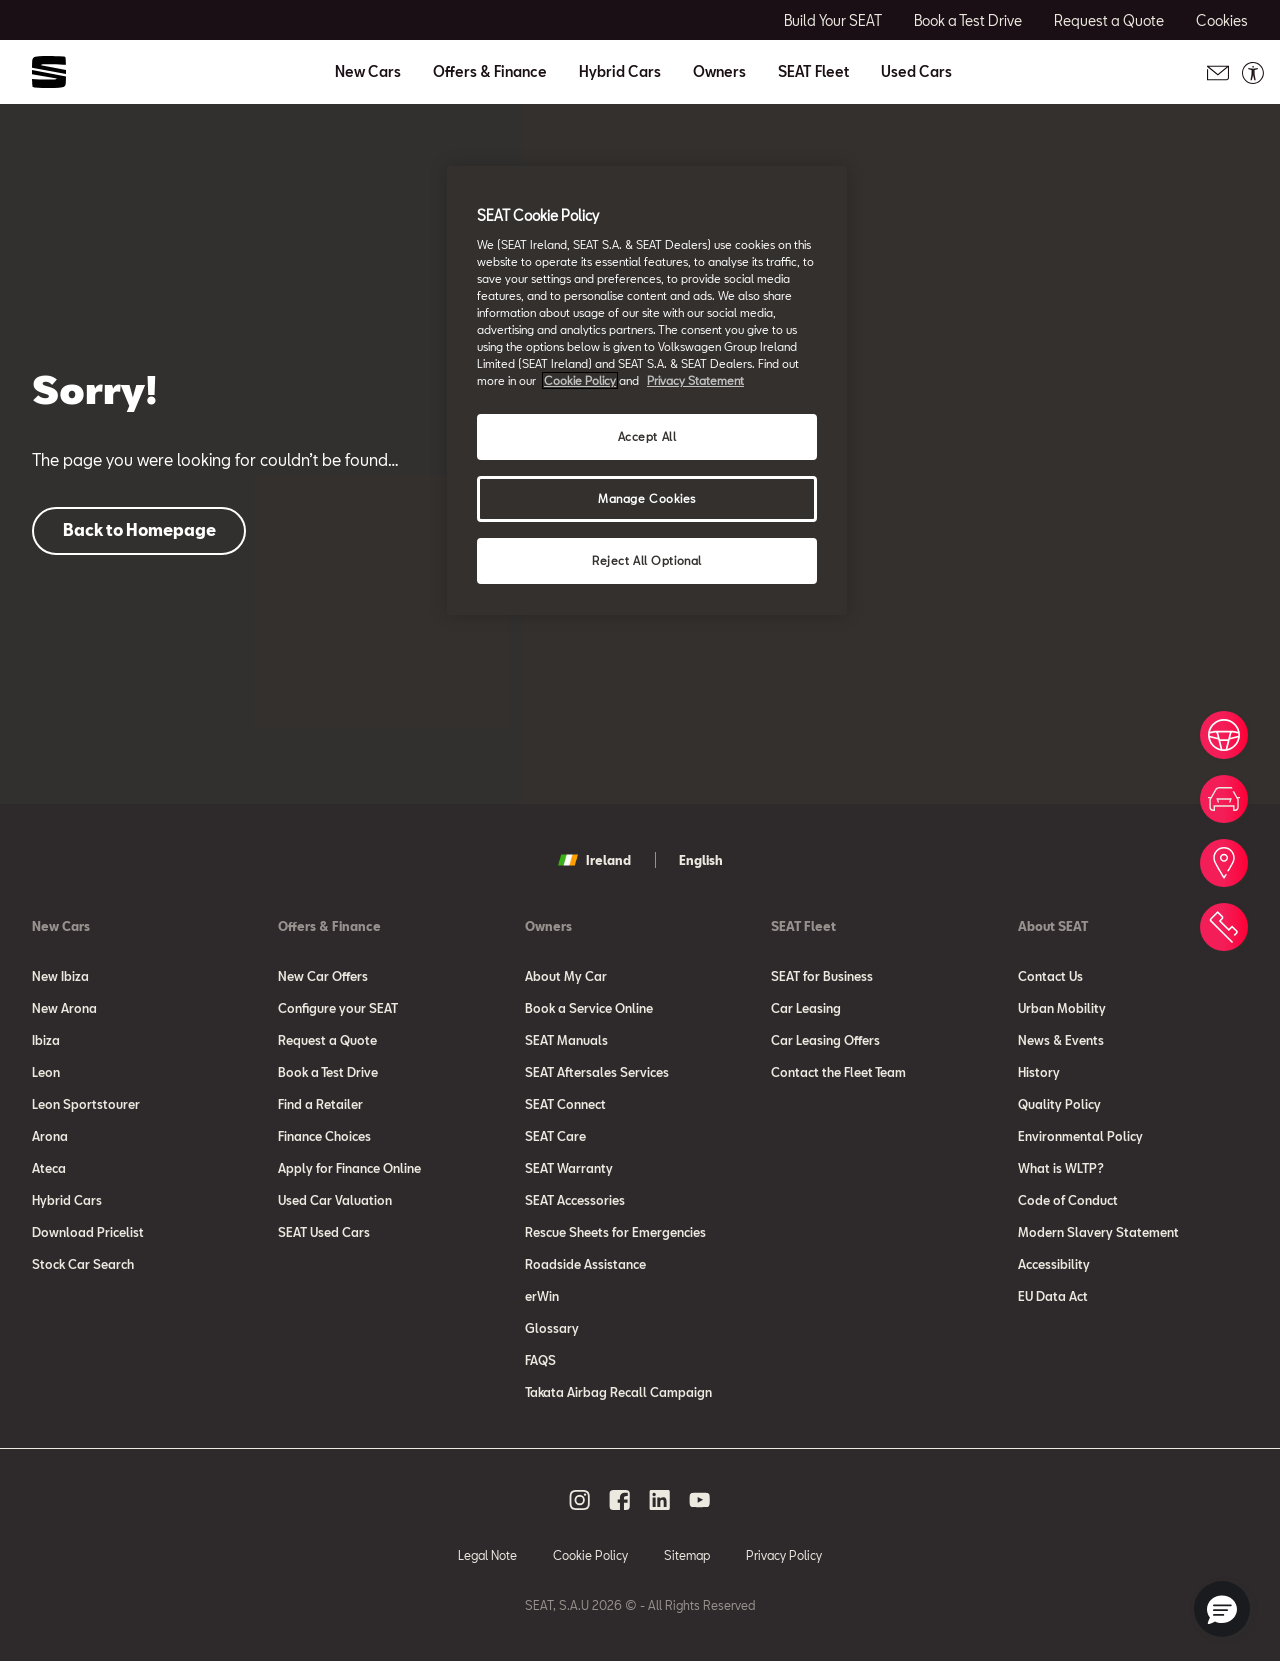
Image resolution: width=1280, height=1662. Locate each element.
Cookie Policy (590, 1555)
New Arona (64, 1008)
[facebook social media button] (620, 1500)
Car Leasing (806, 1008)
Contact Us (1050, 976)
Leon (46, 1072)
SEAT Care (555, 1136)
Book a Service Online (589, 1008)
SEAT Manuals (566, 1040)
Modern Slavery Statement (1098, 1232)
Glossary (552, 1328)
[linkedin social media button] (660, 1500)
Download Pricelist (88, 1232)
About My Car (566, 976)
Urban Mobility (1062, 1008)
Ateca (49, 1168)
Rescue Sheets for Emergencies (615, 1232)
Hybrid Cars (620, 72)
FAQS (540, 1360)
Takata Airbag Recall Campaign (618, 1392)
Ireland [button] (594, 860)
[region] (647, 390)
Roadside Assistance (585, 1264)
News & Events (1061, 1040)
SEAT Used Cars (324, 1232)
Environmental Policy (1080, 1136)
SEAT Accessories (575, 1200)
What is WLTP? (1061, 1168)
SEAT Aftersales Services (597, 1072)
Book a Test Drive (328, 1072)
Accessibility (1054, 1264)
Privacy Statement (695, 380)
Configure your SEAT (338, 1008)
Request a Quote (327, 1040)
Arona (50, 1136)
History (1039, 1072)
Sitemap (687, 1555)
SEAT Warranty (569, 1168)
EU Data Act (1053, 1296)
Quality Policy (1059, 1104)
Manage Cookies (647, 498)
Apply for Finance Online (349, 1168)
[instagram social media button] (580, 1500)
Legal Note (487, 1555)
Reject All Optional (647, 560)
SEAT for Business (822, 976)
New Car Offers (323, 976)
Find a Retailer (320, 1104)
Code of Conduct (1068, 1200)
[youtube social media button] (700, 1500)
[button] (1222, 1609)
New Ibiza (60, 976)
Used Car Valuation (335, 1200)
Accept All (647, 436)
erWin (542, 1296)
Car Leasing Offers (825, 1040)
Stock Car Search (83, 1264)
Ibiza (46, 1040)
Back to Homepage (139, 529)
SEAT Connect (565, 1104)
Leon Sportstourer (86, 1104)
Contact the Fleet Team (838, 1072)
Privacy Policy (784, 1555)
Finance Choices (324, 1136)
